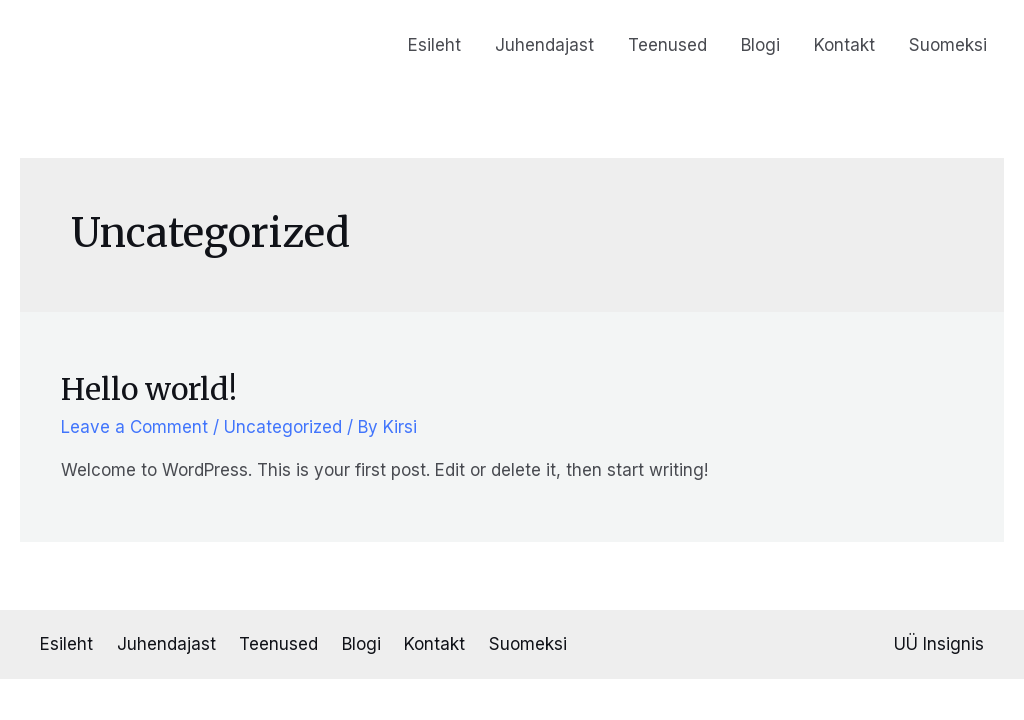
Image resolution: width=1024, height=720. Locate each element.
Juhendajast (544, 45)
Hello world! (149, 389)
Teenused (667, 45)
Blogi (760, 45)
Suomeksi (948, 45)
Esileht (434, 45)
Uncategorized (283, 427)
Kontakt (844, 45)
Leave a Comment (134, 427)
